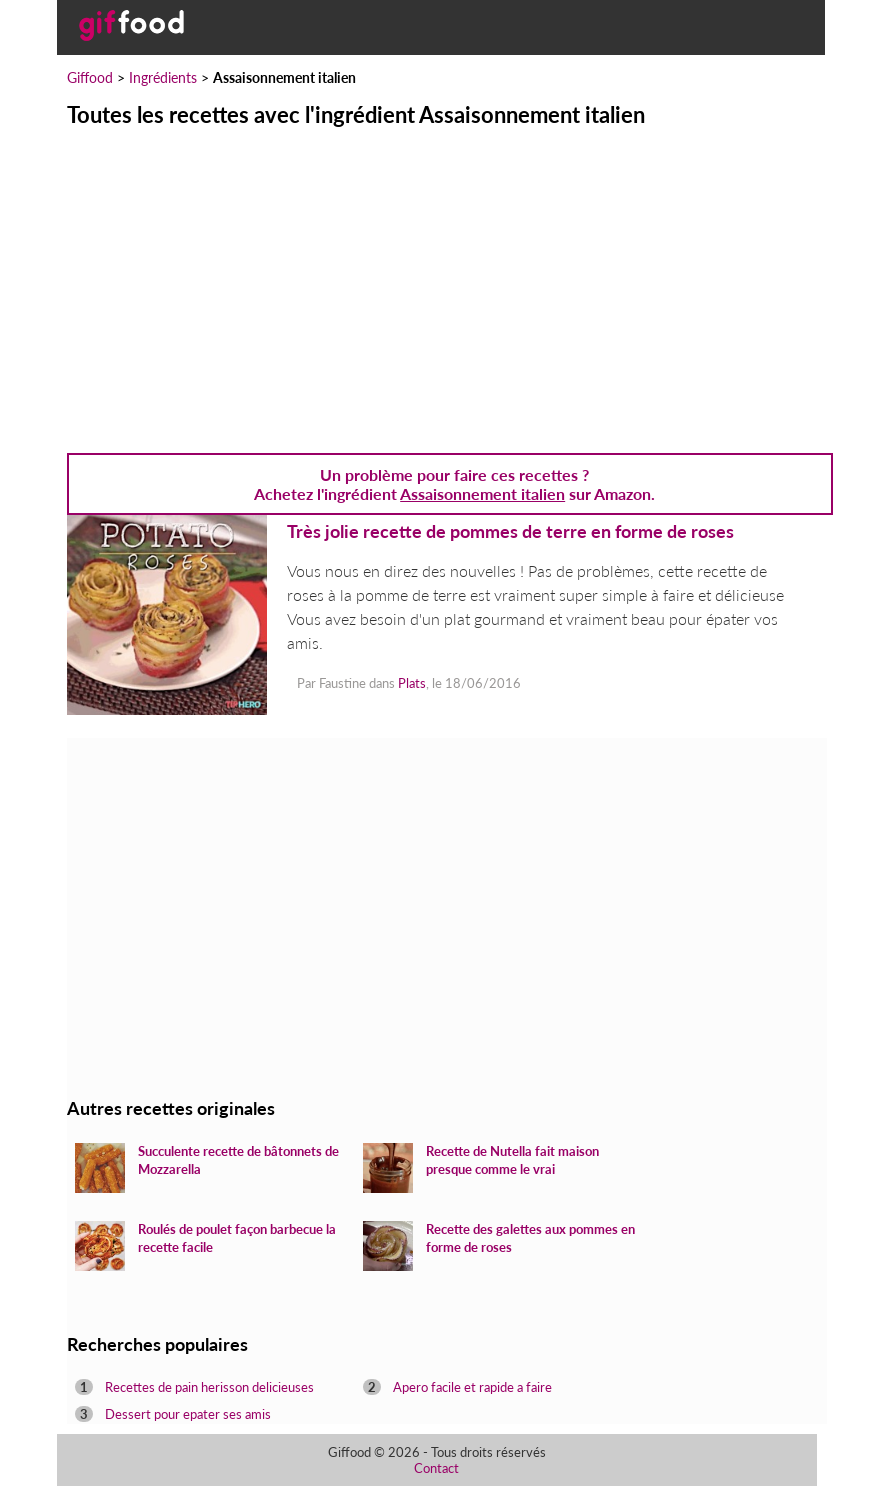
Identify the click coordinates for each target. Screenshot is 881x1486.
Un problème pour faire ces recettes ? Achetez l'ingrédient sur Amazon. (454, 484)
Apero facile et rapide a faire (472, 1387)
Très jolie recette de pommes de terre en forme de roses (510, 531)
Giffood (90, 77)
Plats (412, 683)
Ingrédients (163, 77)
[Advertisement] (441, 278)
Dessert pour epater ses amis (188, 1414)
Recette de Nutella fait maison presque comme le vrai (512, 1160)
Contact (436, 1468)
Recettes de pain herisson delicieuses (209, 1387)
